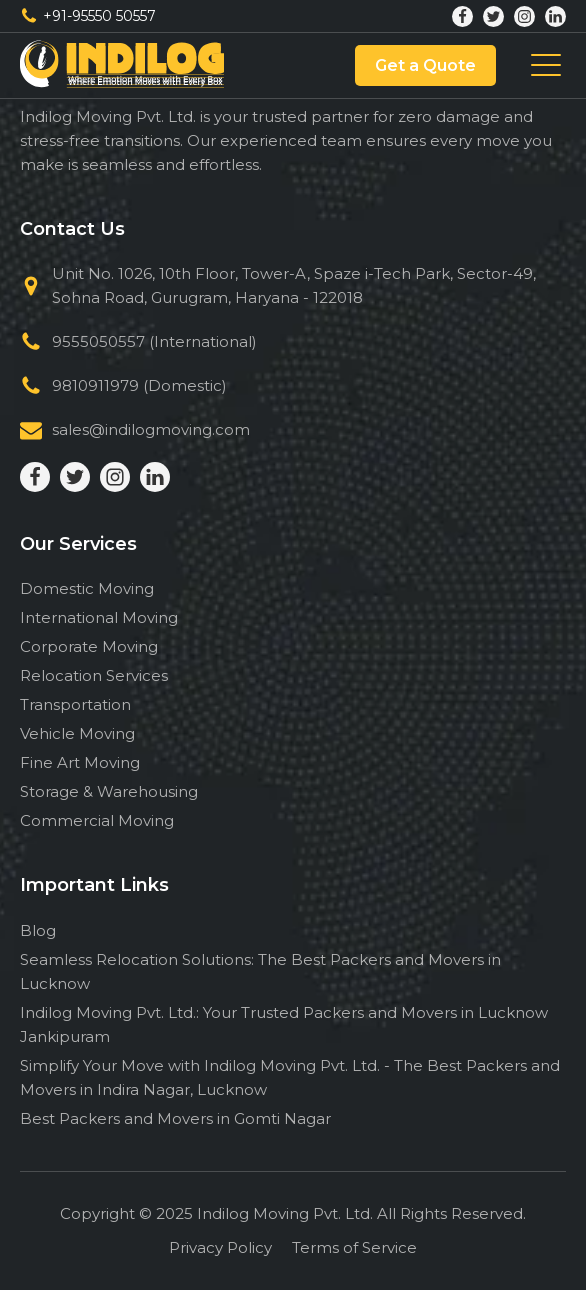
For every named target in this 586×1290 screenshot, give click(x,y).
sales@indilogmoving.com (151, 429)
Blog (38, 930)
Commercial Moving (97, 820)
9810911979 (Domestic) (139, 385)
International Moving (99, 617)
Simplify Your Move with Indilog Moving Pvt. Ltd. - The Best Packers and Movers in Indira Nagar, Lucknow (290, 1077)
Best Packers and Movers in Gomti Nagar (175, 1118)
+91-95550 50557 (99, 16)
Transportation (75, 704)
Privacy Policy (220, 1247)
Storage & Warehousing (109, 791)
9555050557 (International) (154, 341)
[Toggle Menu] (546, 66)
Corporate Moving (89, 646)
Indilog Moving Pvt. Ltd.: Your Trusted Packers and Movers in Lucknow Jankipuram (284, 1024)
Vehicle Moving (77, 733)
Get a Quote (425, 65)
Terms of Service (354, 1247)
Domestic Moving (87, 588)
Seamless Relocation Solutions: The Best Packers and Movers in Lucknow (260, 971)
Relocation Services (94, 675)
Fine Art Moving (80, 762)
